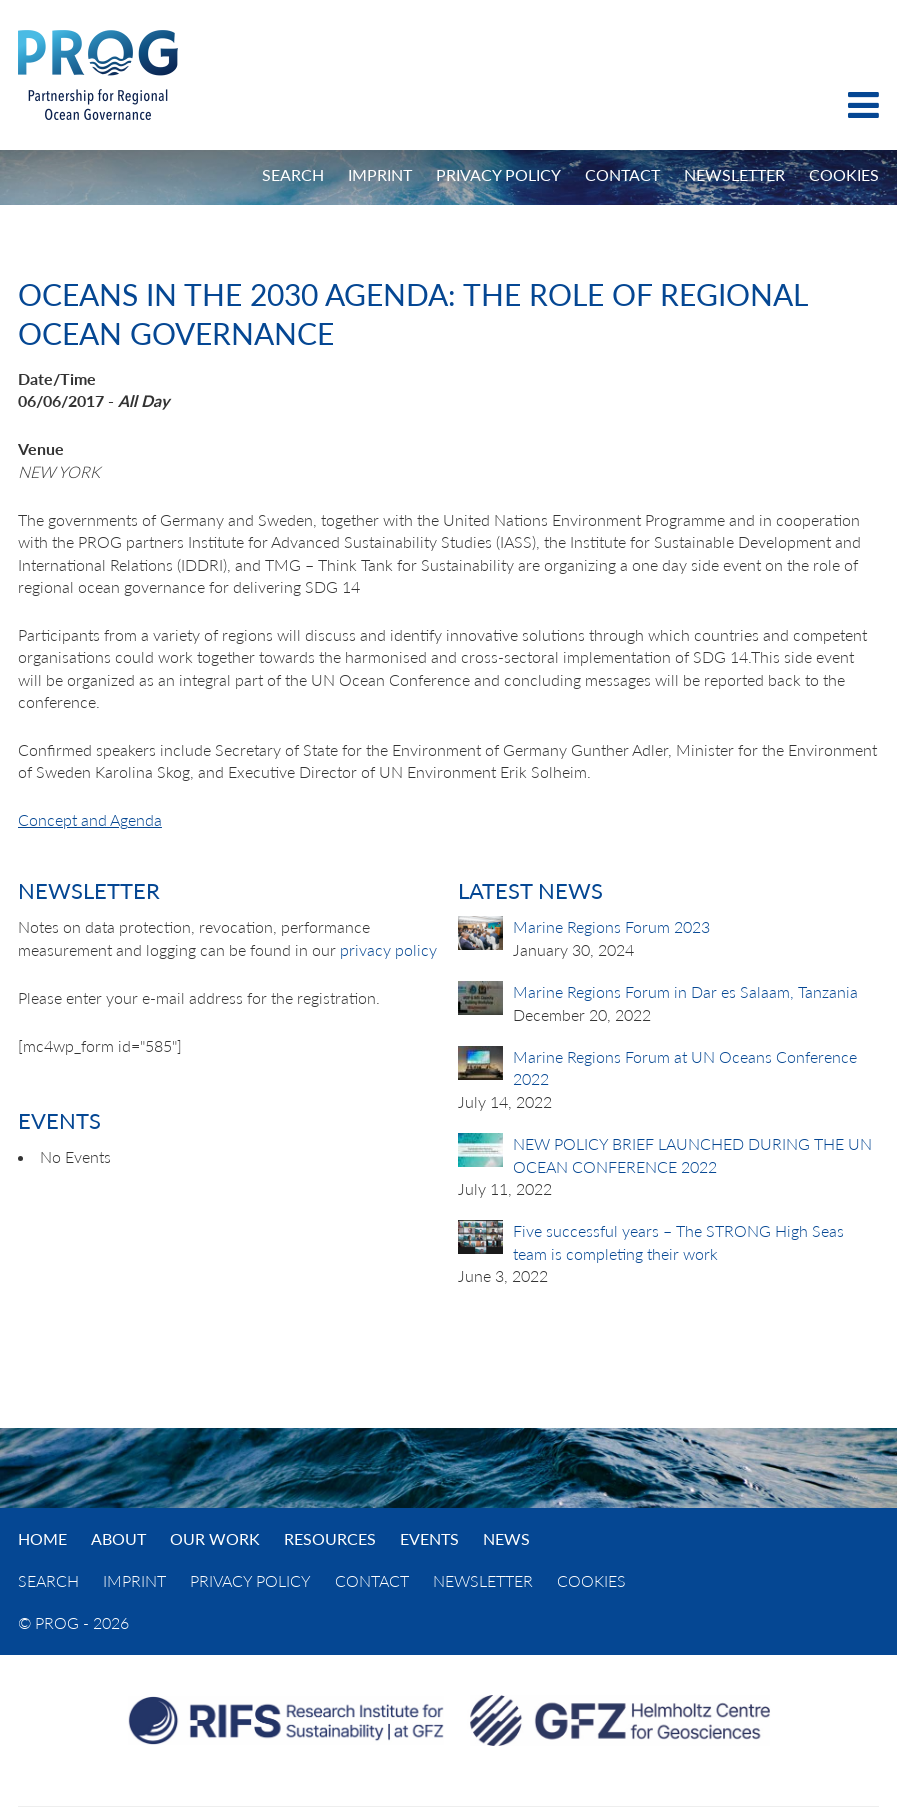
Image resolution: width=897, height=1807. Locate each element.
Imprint (380, 174)
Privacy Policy (498, 174)
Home (42, 1538)
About (118, 1538)
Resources (330, 1538)
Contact (622, 174)
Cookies (844, 174)
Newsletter (734, 174)
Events (429, 1538)
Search (293, 174)
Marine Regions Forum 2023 (611, 926)
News (506, 1538)
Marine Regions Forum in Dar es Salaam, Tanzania (685, 991)
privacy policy (388, 949)
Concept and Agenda (90, 819)
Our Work (215, 1538)
